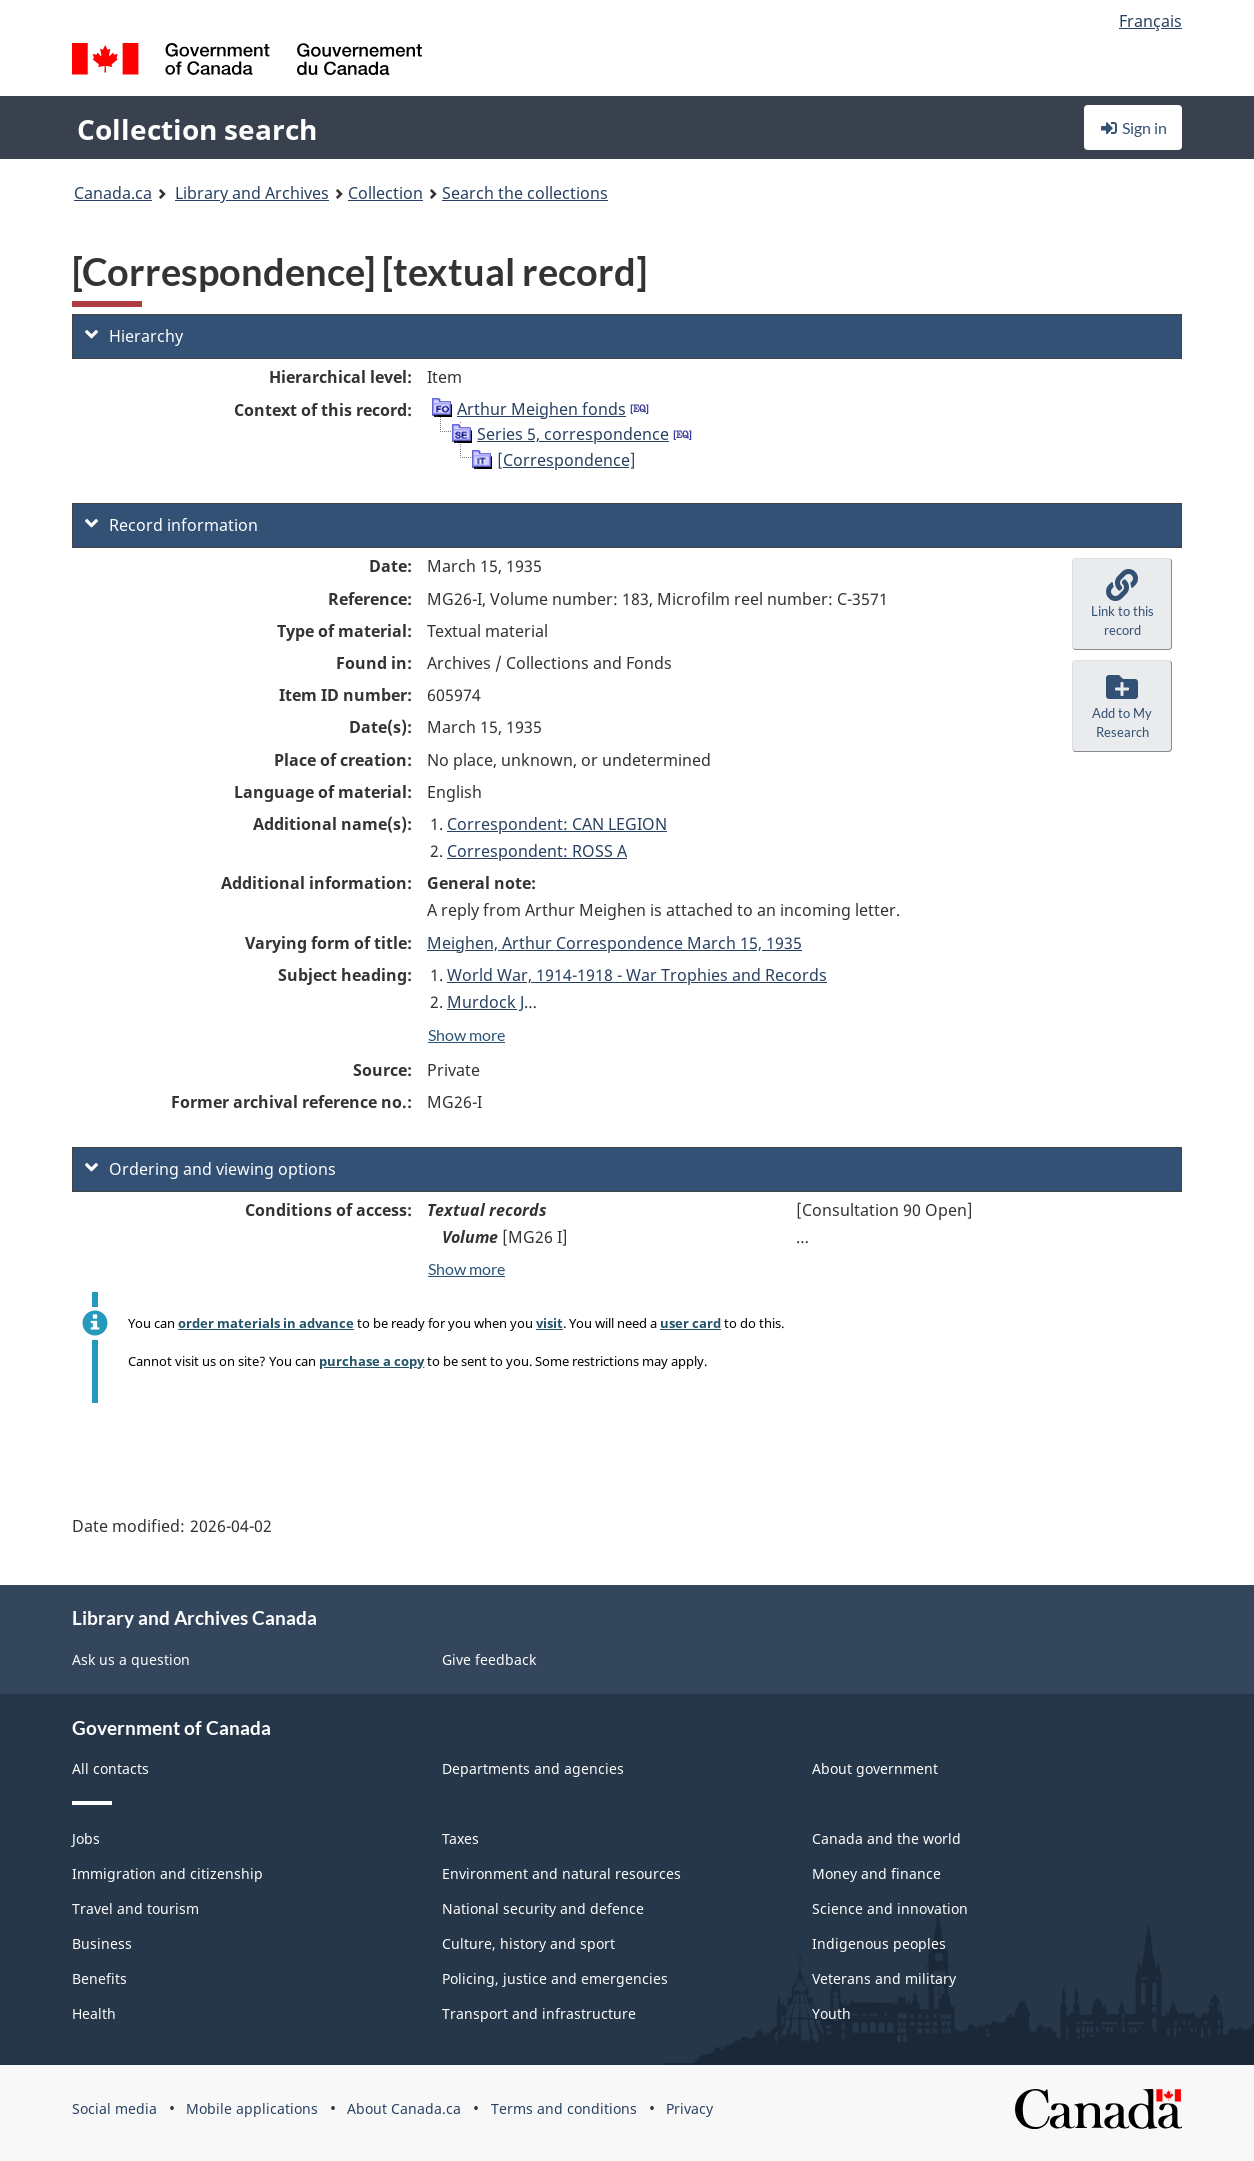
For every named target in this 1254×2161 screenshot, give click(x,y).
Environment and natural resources (561, 1873)
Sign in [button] (1133, 127)
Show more (466, 1034)
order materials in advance (266, 1323)
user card (690, 1323)
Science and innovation (890, 1908)
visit (549, 1323)
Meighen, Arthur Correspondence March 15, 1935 (614, 943)
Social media (114, 2108)
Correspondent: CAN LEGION (557, 824)
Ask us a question (131, 1659)
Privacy (689, 2108)
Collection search (197, 129)
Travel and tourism (135, 1908)
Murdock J (485, 1002)
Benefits (99, 1978)
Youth (831, 2013)
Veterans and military (884, 1978)
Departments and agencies (533, 1768)
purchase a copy (371, 1361)
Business (102, 1943)
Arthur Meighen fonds (541, 409)
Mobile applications (252, 2108)
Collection (385, 193)
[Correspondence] (566, 460)
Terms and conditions (564, 2108)
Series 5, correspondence (573, 434)
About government (875, 1768)
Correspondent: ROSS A (537, 851)
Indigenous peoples (879, 1943)
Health (94, 2013)
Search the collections (525, 193)
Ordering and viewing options (210, 1169)
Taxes (460, 1838)
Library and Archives (252, 193)
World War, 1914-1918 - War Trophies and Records (637, 975)
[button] (1122, 604)
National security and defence (543, 1908)
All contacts (110, 1768)
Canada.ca (113, 193)
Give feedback (489, 1659)
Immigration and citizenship (167, 1873)
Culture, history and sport (528, 1943)
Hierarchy (134, 336)
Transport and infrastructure (539, 2013)
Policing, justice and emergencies (555, 1978)
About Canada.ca (404, 2108)
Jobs (86, 1838)
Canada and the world (886, 1838)
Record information (171, 525)
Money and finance (876, 1873)
